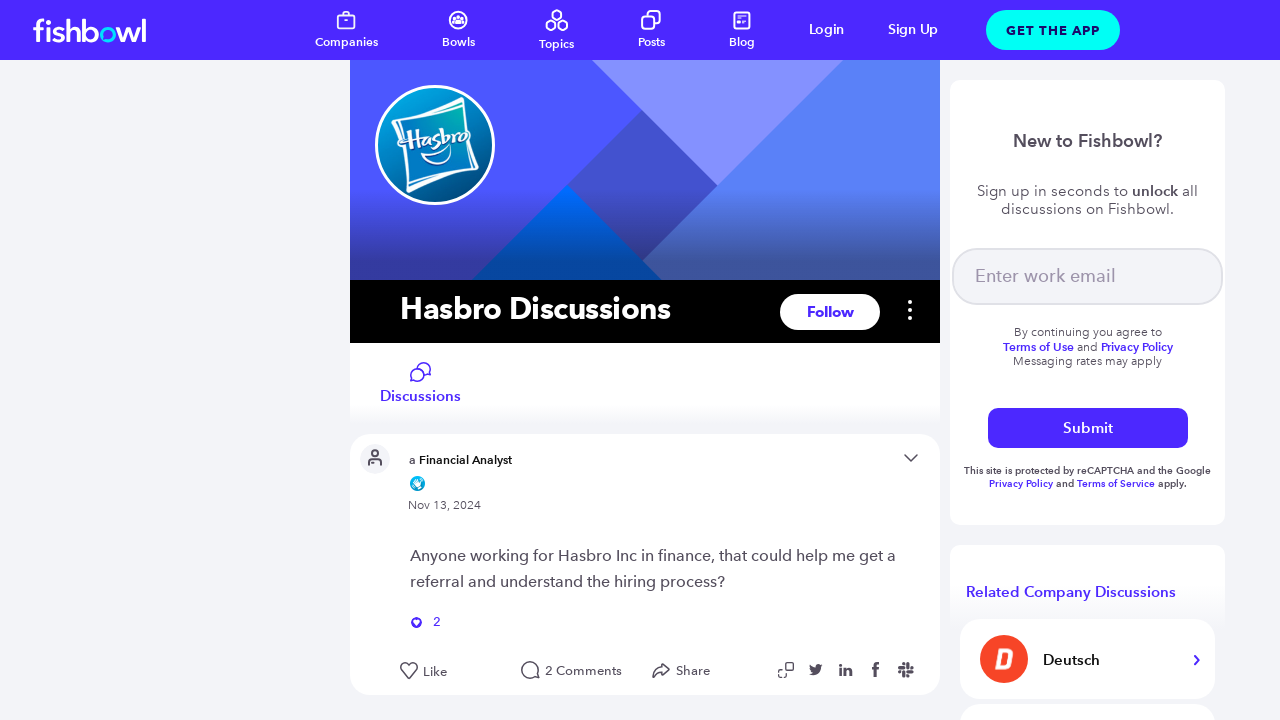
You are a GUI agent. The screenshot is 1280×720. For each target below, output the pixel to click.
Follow (830, 312)
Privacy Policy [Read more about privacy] (1137, 346)
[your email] (1087, 276)
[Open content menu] (911, 459)
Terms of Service (1116, 483)
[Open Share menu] (685, 671)
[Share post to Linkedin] (849, 670)
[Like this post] (450, 672)
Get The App (1053, 30)
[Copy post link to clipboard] (789, 670)
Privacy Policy (1022, 483)
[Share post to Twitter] (819, 670)
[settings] (900, 311)
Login (827, 29)
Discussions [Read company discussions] (420, 383)
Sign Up (913, 29)
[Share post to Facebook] (879, 670)
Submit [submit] (1088, 427)
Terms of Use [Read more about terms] (1038, 346)
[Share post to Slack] (909, 670)
